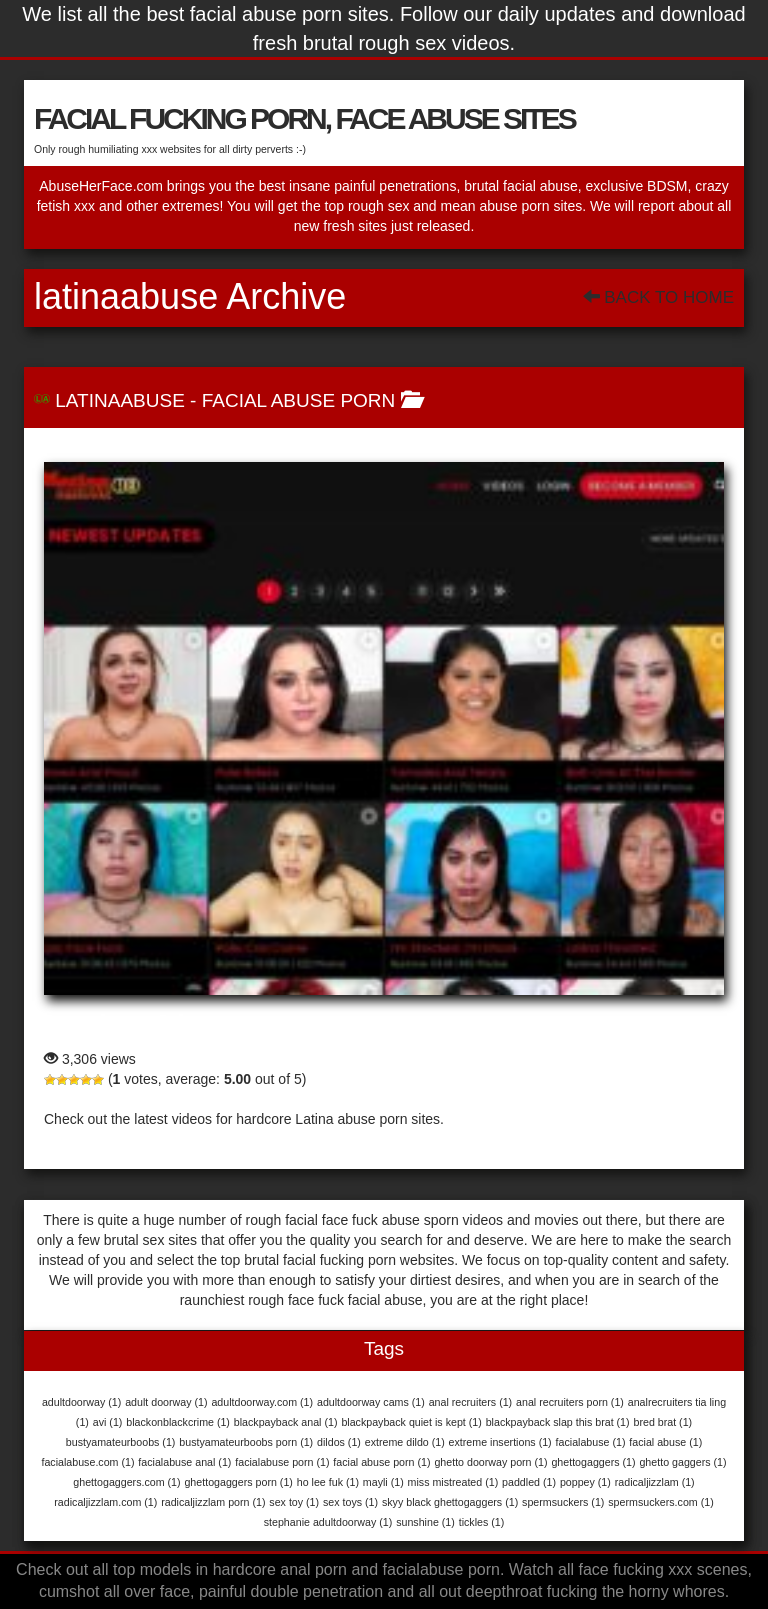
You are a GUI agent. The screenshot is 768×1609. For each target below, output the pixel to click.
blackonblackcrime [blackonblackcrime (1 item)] (178, 1422)
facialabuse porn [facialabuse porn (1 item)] (282, 1462)
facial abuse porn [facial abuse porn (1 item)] (381, 1462)
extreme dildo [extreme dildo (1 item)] (405, 1442)
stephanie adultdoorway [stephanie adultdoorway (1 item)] (328, 1522)
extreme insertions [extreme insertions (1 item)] (500, 1442)
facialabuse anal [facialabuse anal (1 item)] (184, 1462)
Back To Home (658, 297)
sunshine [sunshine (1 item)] (425, 1522)
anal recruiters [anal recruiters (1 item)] (471, 1402)
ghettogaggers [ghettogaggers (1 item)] (593, 1462)
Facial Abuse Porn (299, 400)
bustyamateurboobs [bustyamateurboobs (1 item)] (121, 1442)
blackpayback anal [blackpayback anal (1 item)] (286, 1422)
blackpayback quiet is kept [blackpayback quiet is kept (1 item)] (411, 1422)
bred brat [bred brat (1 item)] (662, 1422)
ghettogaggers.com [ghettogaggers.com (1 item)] (126, 1482)
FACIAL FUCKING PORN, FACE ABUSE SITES (304, 118)
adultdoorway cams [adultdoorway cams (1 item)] (371, 1402)
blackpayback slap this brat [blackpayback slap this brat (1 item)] (558, 1422)
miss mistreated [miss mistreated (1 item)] (453, 1482)
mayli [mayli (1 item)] (383, 1482)
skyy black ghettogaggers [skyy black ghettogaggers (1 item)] (450, 1502)
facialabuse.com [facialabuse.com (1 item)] (87, 1462)
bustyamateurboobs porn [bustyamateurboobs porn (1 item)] (246, 1442)
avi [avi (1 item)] (108, 1422)
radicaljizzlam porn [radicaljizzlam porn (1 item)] (213, 1502)
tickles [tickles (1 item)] (482, 1522)
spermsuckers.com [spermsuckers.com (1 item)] (660, 1502)
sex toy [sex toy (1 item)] (294, 1502)
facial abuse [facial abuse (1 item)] (665, 1442)
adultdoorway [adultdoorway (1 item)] (81, 1402)
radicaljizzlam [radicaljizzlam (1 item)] (655, 1482)
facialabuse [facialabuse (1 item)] (591, 1442)
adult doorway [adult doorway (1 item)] (166, 1402)
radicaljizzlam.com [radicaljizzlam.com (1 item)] (105, 1502)
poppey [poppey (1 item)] (585, 1482)
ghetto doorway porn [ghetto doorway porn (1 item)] (490, 1462)
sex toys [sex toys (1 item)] (350, 1502)
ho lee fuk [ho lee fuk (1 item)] (328, 1482)
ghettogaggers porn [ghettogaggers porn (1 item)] (238, 1482)
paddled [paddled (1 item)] (529, 1482)
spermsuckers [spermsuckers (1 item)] (563, 1502)
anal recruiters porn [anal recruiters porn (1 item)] (570, 1402)
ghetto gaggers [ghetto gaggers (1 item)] (682, 1462)
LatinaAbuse (120, 400)
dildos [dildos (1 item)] (339, 1442)
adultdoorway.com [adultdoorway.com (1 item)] (262, 1402)
